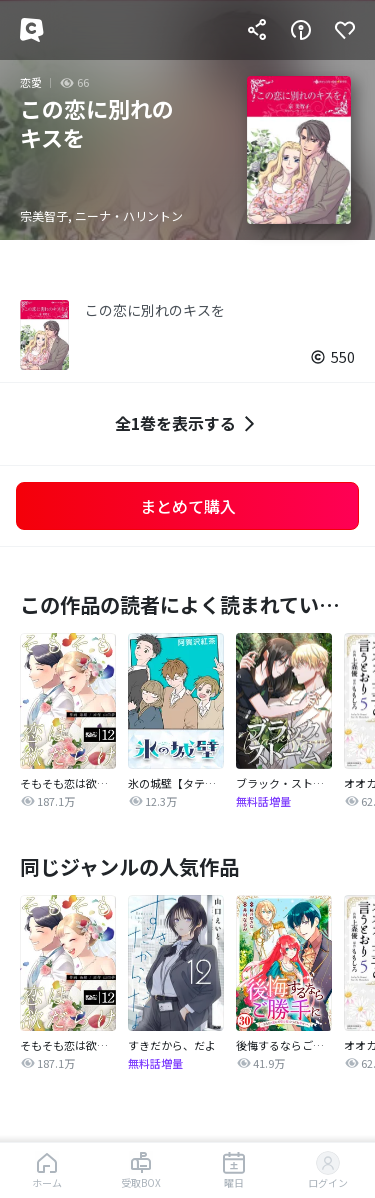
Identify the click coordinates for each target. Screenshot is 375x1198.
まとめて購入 (188, 506)
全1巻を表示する (187, 423)
